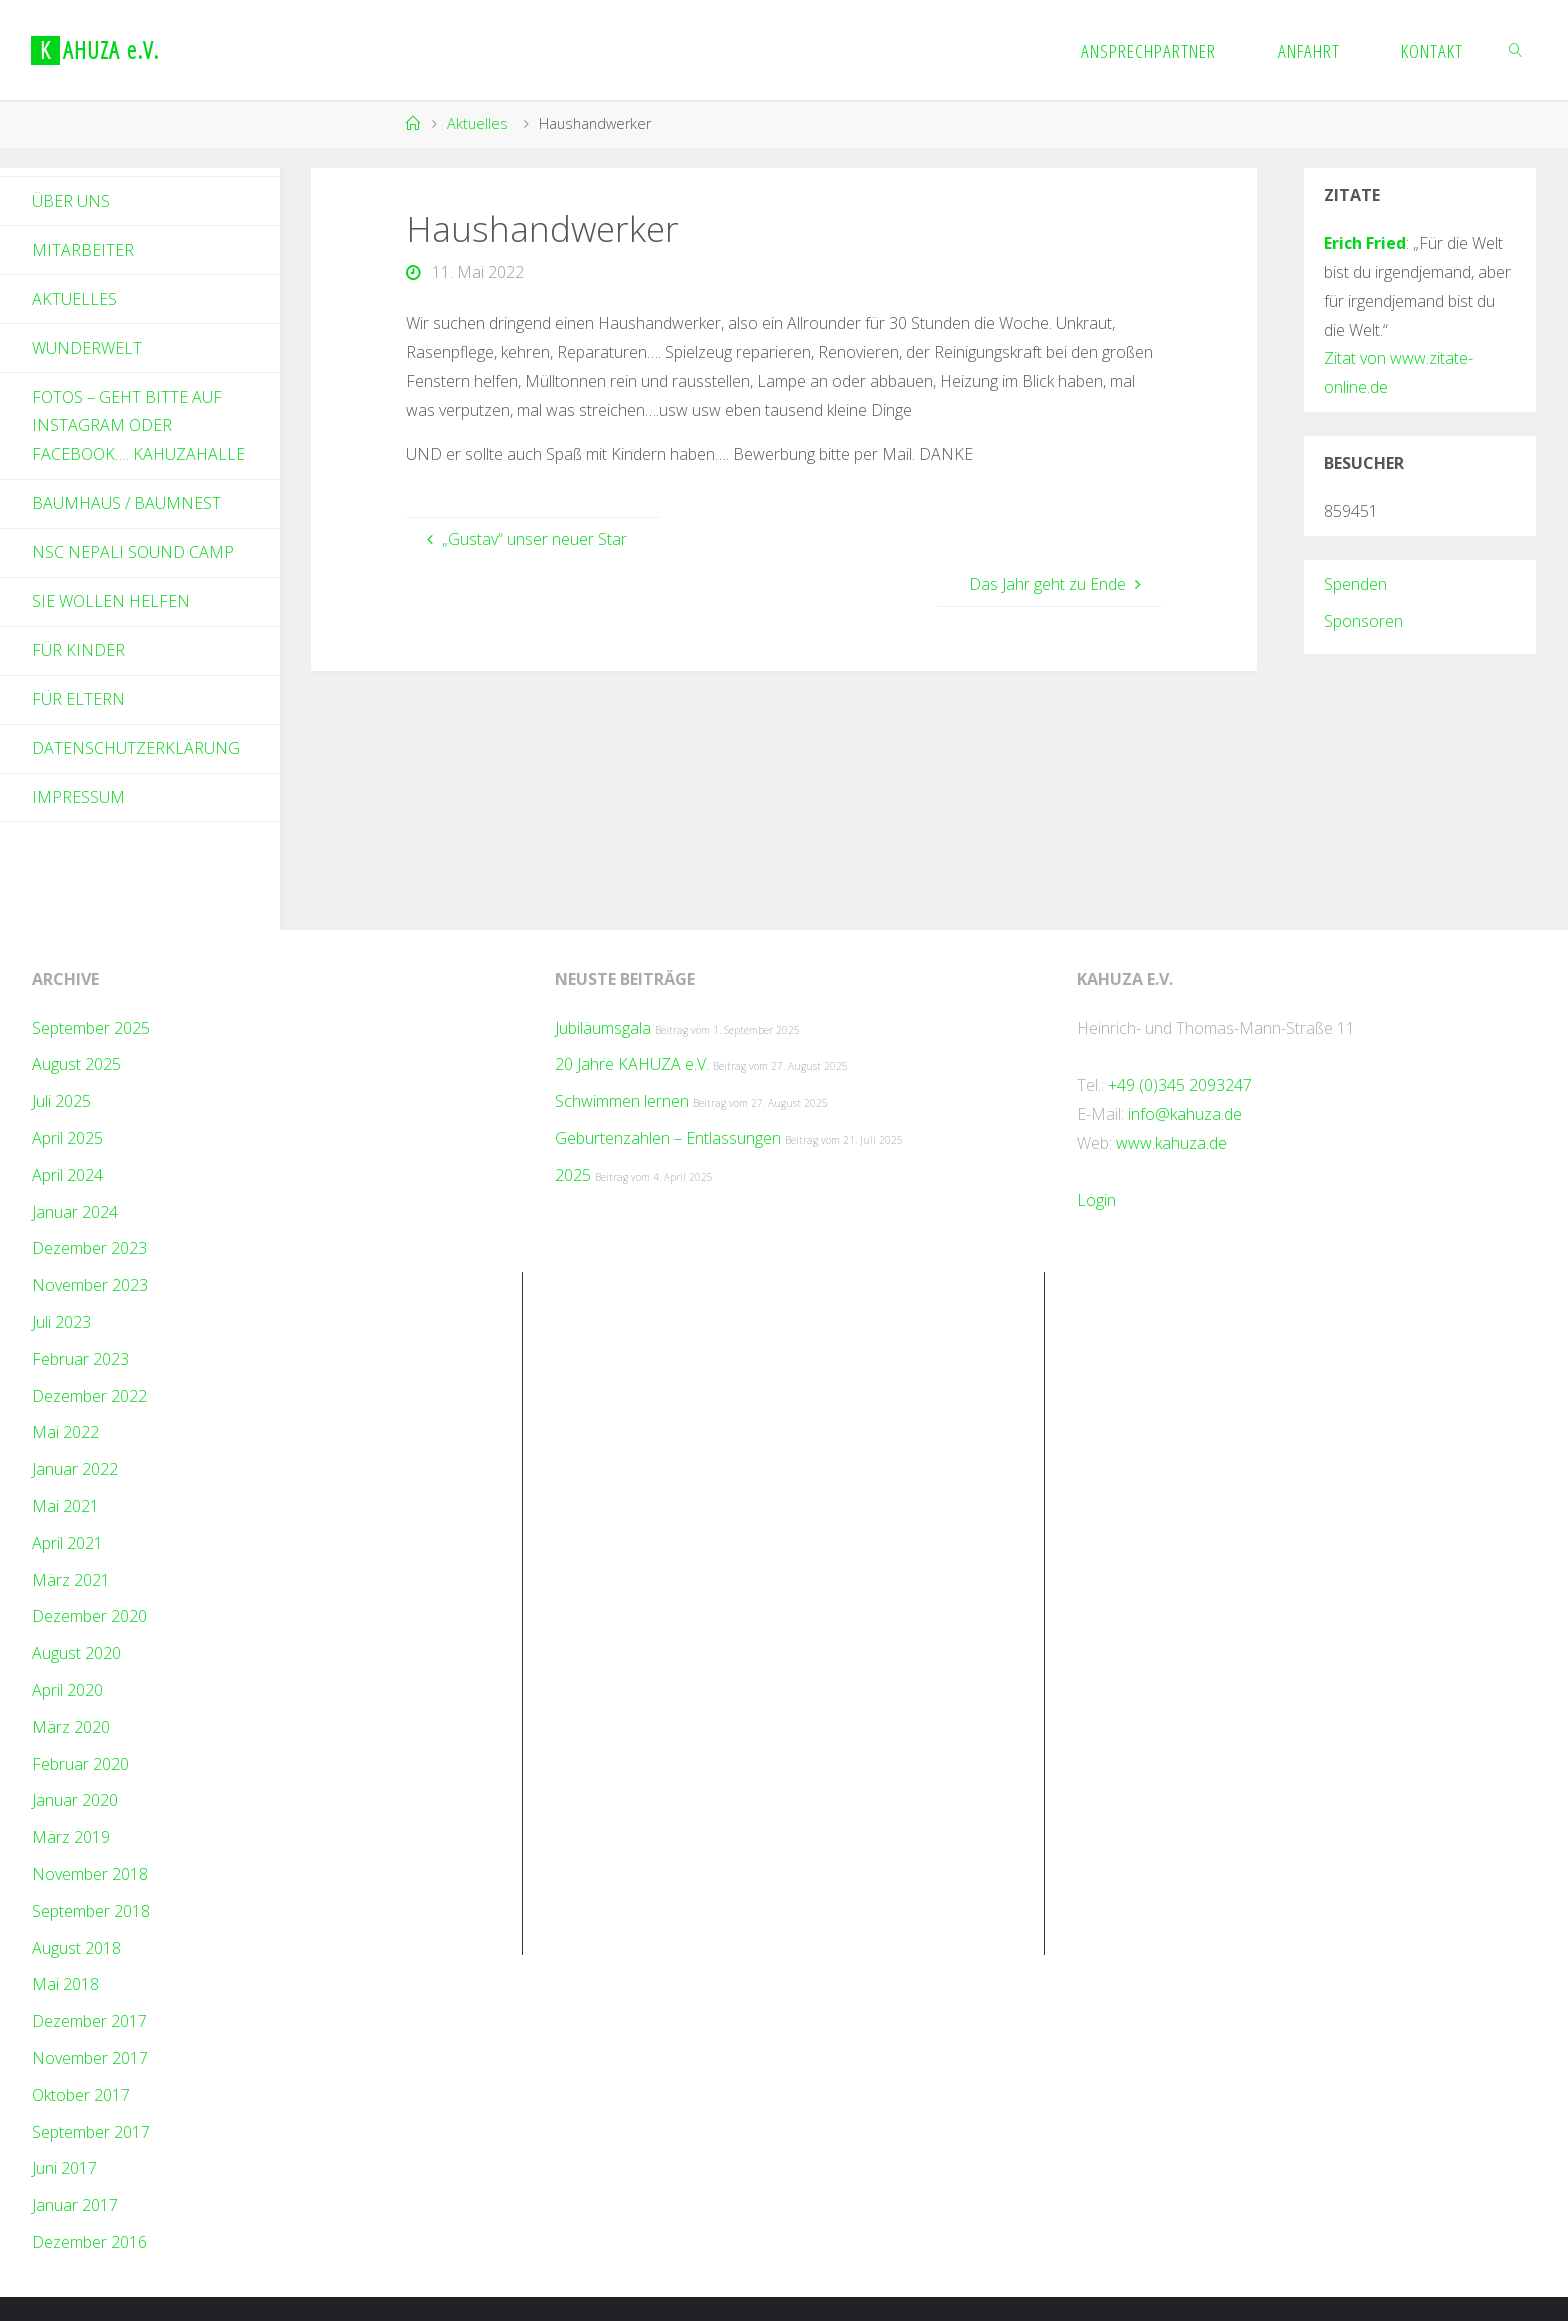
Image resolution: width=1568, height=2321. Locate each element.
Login (1096, 1200)
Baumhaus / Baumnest (126, 503)
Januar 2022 (75, 1469)
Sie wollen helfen (111, 601)
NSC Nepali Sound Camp (133, 552)
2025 (573, 1175)
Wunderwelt (87, 348)
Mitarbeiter (83, 250)
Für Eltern (78, 699)
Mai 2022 (65, 1432)
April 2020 (67, 1690)
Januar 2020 (75, 1800)
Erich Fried (1365, 243)
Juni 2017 (64, 2168)
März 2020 (71, 1727)
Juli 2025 (61, 1101)
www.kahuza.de (1171, 1143)
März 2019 (71, 1837)
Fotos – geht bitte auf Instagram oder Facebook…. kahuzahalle (138, 426)
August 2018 (76, 1948)
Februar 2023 (80, 1359)
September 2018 (91, 1911)
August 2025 (76, 1064)
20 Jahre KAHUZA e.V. (632, 1064)
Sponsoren (1363, 621)
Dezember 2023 (89, 1248)
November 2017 (90, 2058)
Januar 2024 (75, 1212)
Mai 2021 (65, 1506)
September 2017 (91, 2132)
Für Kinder (78, 650)
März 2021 (71, 1580)
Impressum (78, 797)
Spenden (1355, 584)
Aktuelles (477, 123)
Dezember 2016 (89, 2242)
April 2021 (67, 1543)
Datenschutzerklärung (136, 748)
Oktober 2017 (81, 2095)
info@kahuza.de (1185, 1114)
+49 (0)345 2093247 (1180, 1085)
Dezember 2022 (89, 1396)
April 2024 (67, 1175)
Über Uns (71, 201)
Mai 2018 (65, 1984)
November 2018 (90, 1874)
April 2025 (67, 1138)
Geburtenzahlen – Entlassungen (668, 1138)
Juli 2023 (61, 1322)
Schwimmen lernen (622, 1101)
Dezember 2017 (89, 2021)
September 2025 (91, 1028)
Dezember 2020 (89, 1616)
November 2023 (90, 1285)
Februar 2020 (80, 1764)
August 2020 (76, 1653)
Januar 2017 (75, 2205)
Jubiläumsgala (603, 1028)
